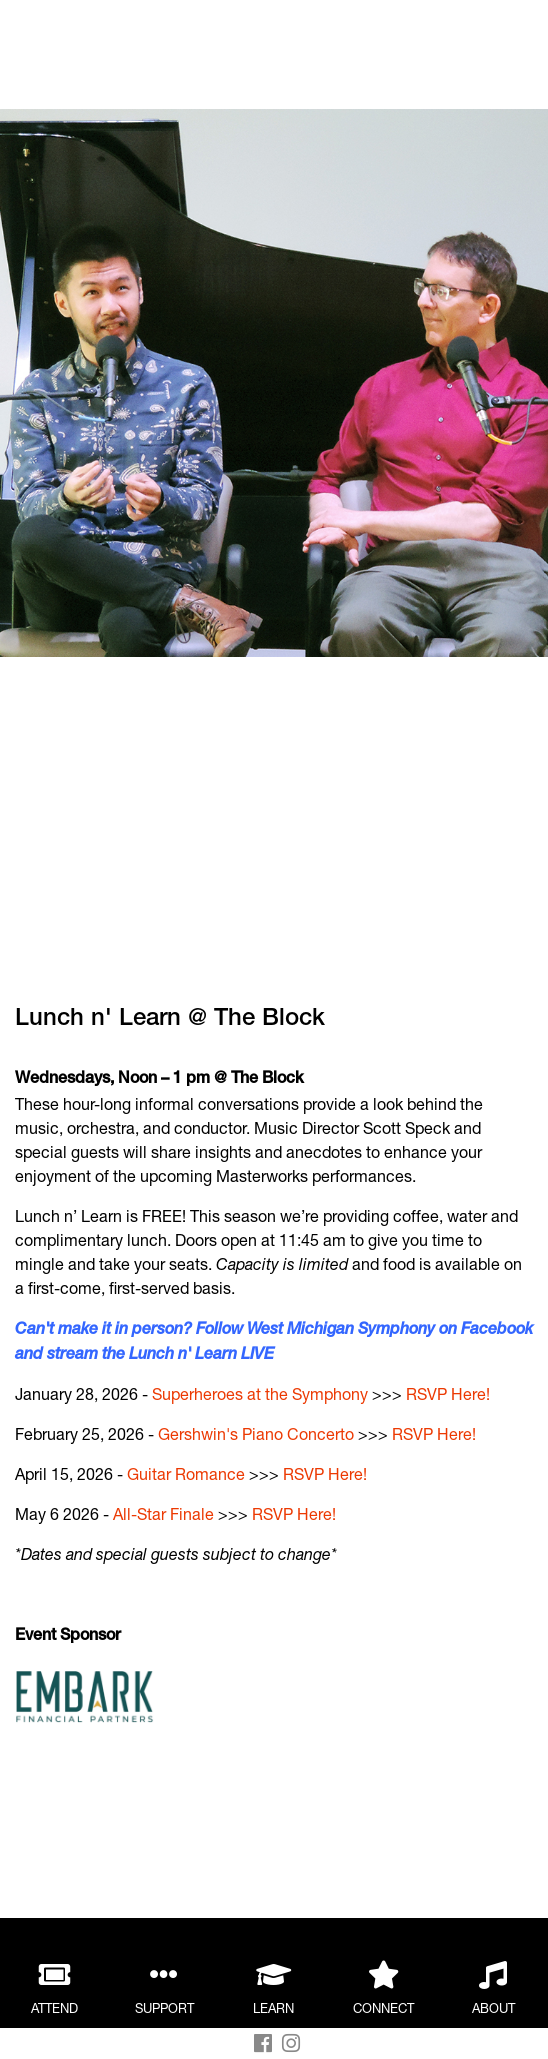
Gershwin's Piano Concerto (256, 1433)
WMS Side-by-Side (157, 1880)
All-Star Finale (163, 1513)
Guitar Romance (186, 1473)
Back (115, 37)
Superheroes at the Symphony (260, 1393)
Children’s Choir (146, 1904)
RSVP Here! (448, 1393)
